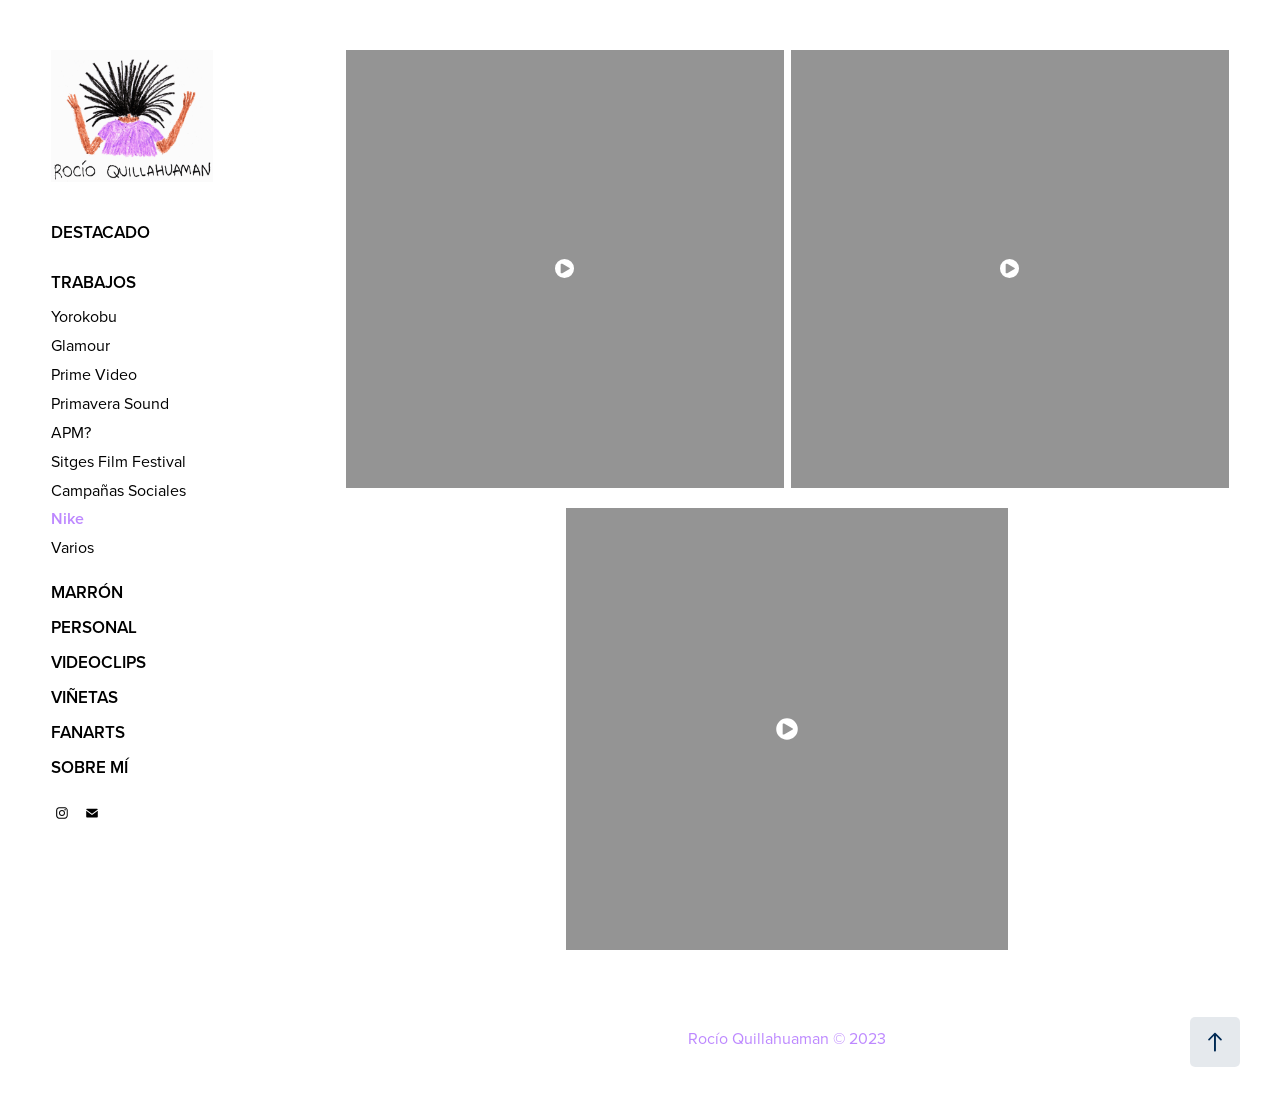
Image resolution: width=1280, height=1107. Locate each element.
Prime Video (94, 374)
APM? (71, 432)
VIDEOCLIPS (98, 662)
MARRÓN (87, 592)
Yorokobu (84, 316)
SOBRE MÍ (89, 767)
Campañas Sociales (118, 490)
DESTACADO (100, 232)
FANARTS (88, 732)
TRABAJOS (93, 282)
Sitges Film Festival (118, 461)
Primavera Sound (110, 403)
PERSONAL (94, 627)
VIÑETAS (84, 697)
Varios (72, 547)
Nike (67, 518)
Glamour (80, 345)
